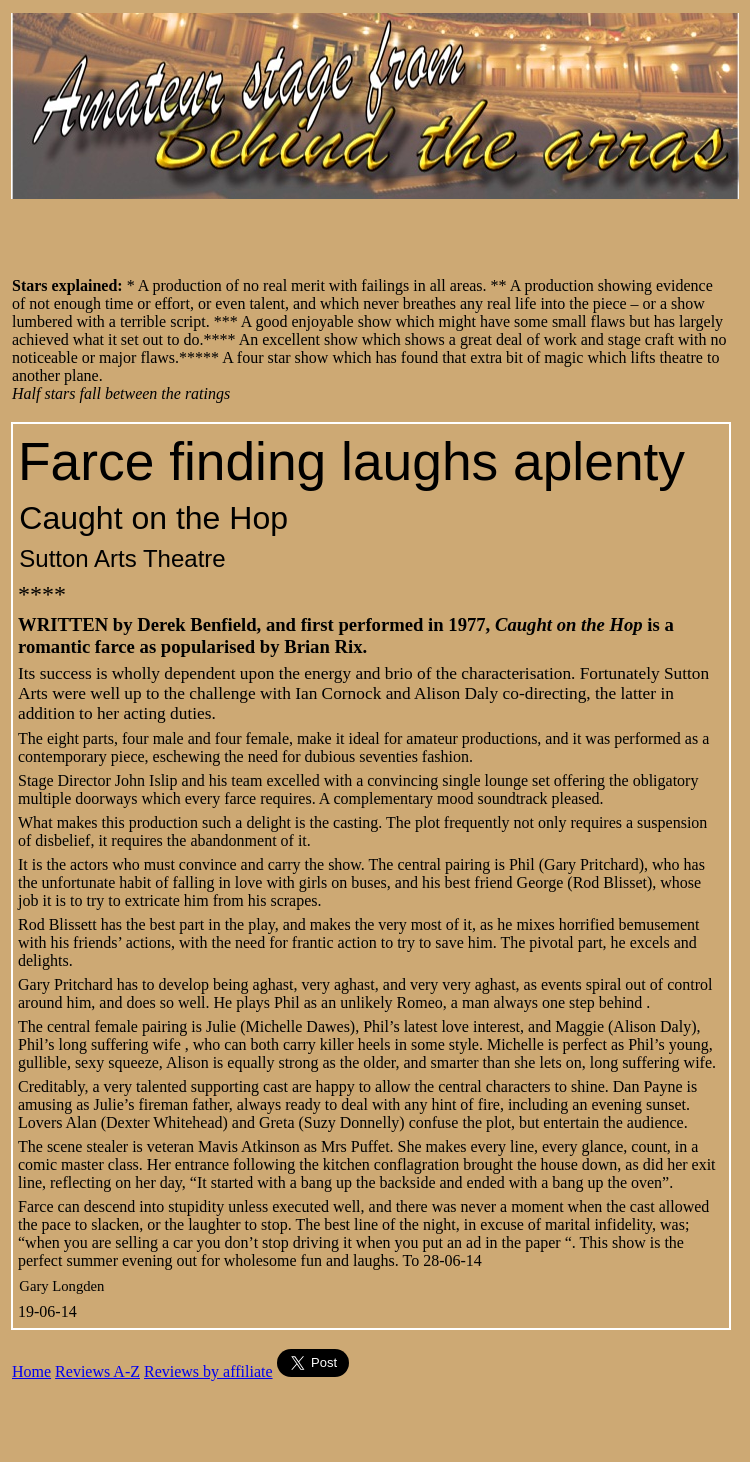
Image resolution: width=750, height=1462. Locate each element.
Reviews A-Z (97, 1371)
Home (31, 1371)
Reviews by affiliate (208, 1371)
